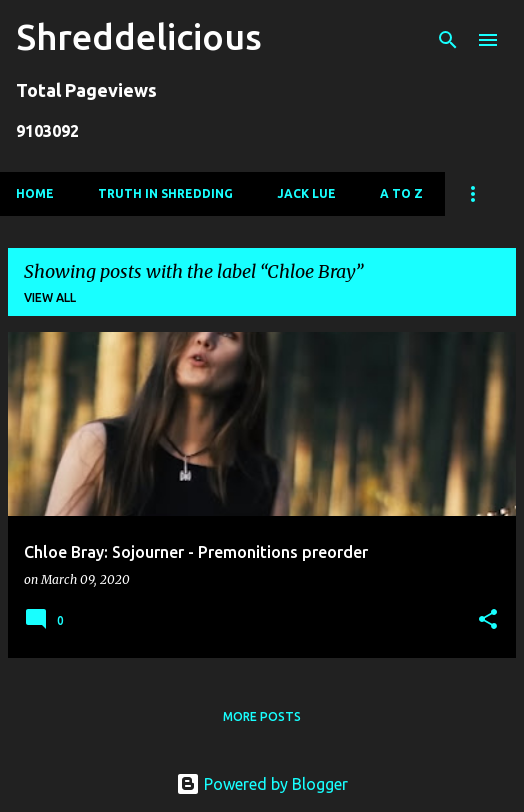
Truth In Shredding (165, 193)
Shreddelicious (139, 36)
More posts (262, 716)
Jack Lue (306, 193)
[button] (488, 620)
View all (50, 297)
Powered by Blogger (262, 784)
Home (35, 193)
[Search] (448, 40)
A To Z (401, 193)
